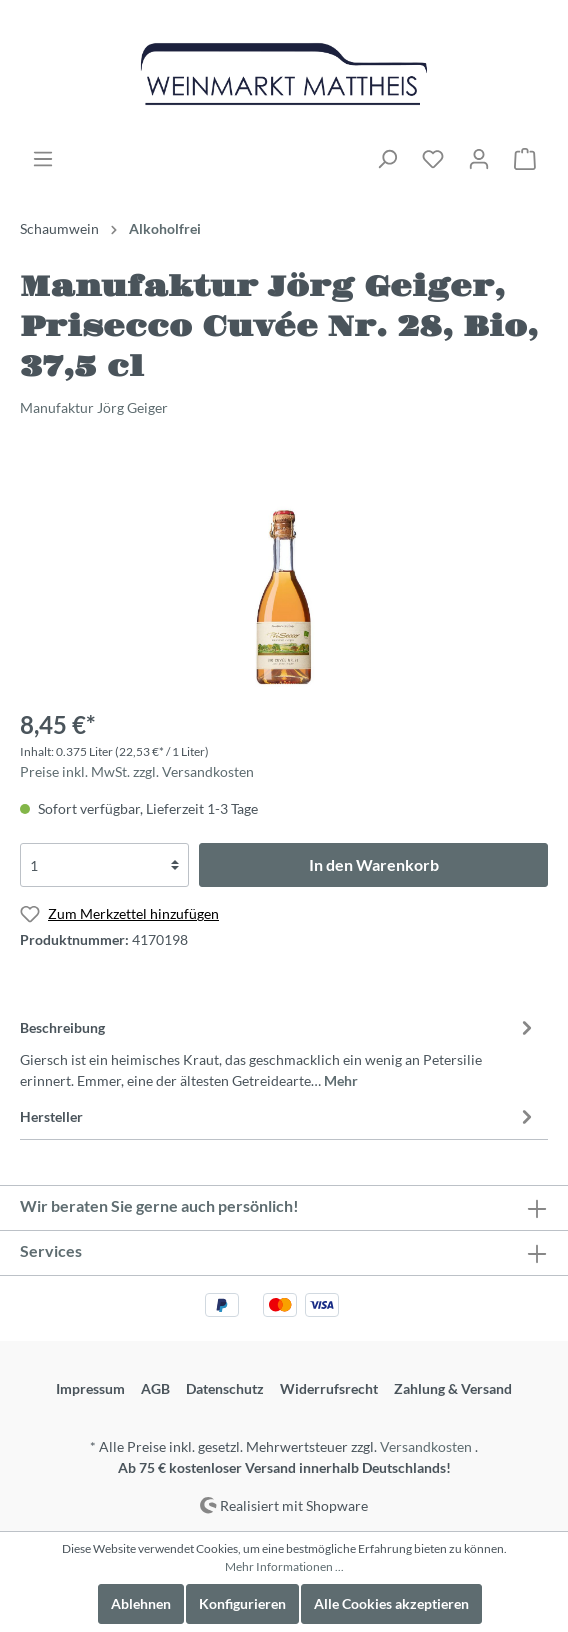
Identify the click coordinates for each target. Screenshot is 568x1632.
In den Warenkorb (374, 864)
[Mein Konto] (479, 159)
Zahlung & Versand (453, 1388)
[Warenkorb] (525, 159)
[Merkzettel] (433, 159)
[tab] (279, 1051)
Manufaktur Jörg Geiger (94, 407)
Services (51, 1250)
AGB (155, 1388)
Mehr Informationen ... (284, 1566)
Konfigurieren (242, 1603)
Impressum (90, 1388)
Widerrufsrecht (329, 1388)
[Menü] (43, 159)
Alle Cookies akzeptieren (391, 1603)
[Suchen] (387, 159)
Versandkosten (426, 1446)
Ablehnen (141, 1603)
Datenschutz (225, 1388)
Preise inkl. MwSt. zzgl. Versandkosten (137, 771)
